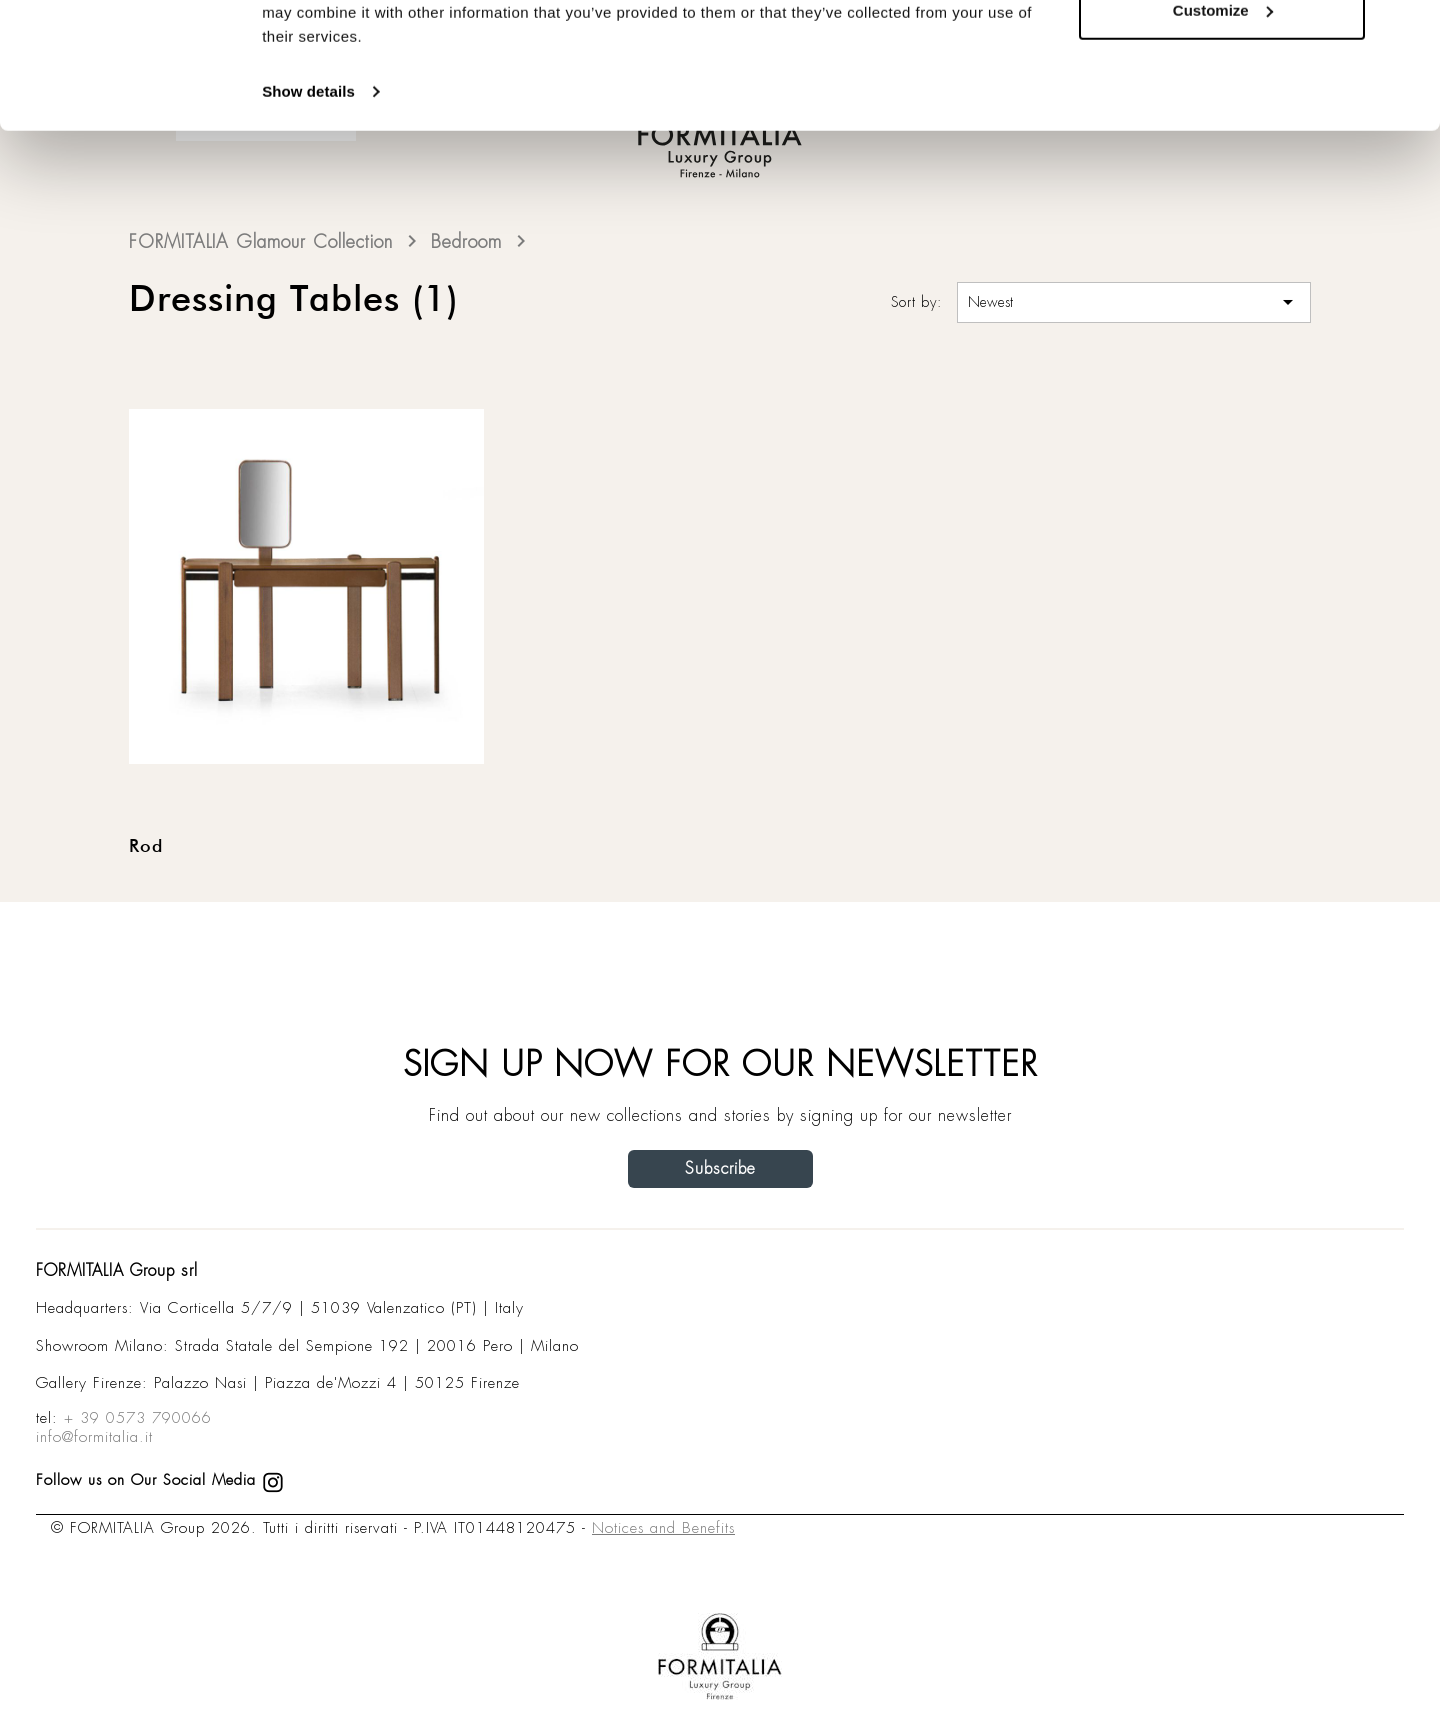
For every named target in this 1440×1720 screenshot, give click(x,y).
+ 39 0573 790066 (138, 1418)
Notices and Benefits (663, 1528)
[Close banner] (1409, 31)
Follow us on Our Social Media (160, 1480)
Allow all (1222, 52)
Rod (146, 847)
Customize (1223, 118)
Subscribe (720, 1168)
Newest (1134, 302)
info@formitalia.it (94, 1437)
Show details (308, 199)
